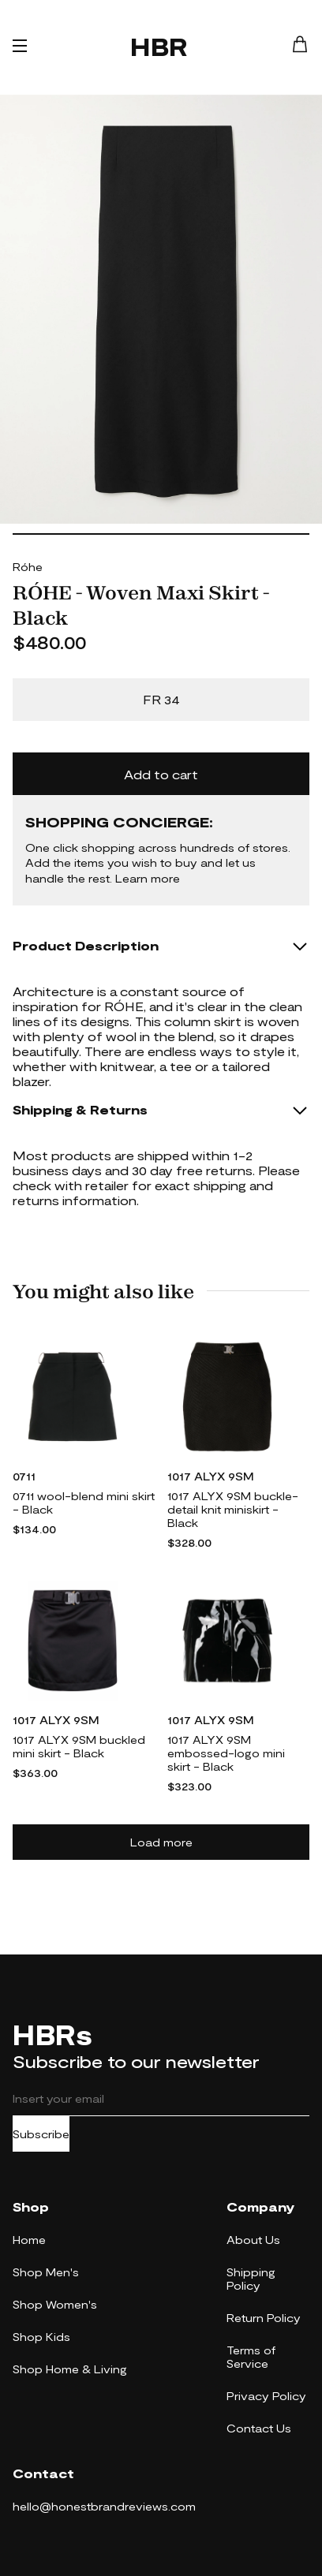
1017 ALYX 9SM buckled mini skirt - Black (79, 1746)
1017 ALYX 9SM (210, 1476)
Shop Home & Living (70, 2369)
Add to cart (161, 774)
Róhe (28, 566)
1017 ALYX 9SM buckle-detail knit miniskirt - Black (232, 1509)
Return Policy (264, 2317)
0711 (24, 1476)
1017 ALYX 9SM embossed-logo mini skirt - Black (226, 1753)
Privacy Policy (266, 2395)
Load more (161, 1842)
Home (29, 2239)
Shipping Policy (251, 2278)
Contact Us (259, 2428)
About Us (253, 2239)
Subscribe (41, 2134)
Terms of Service (251, 2356)
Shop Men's (46, 2272)
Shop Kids (41, 2336)
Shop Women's (55, 2304)
